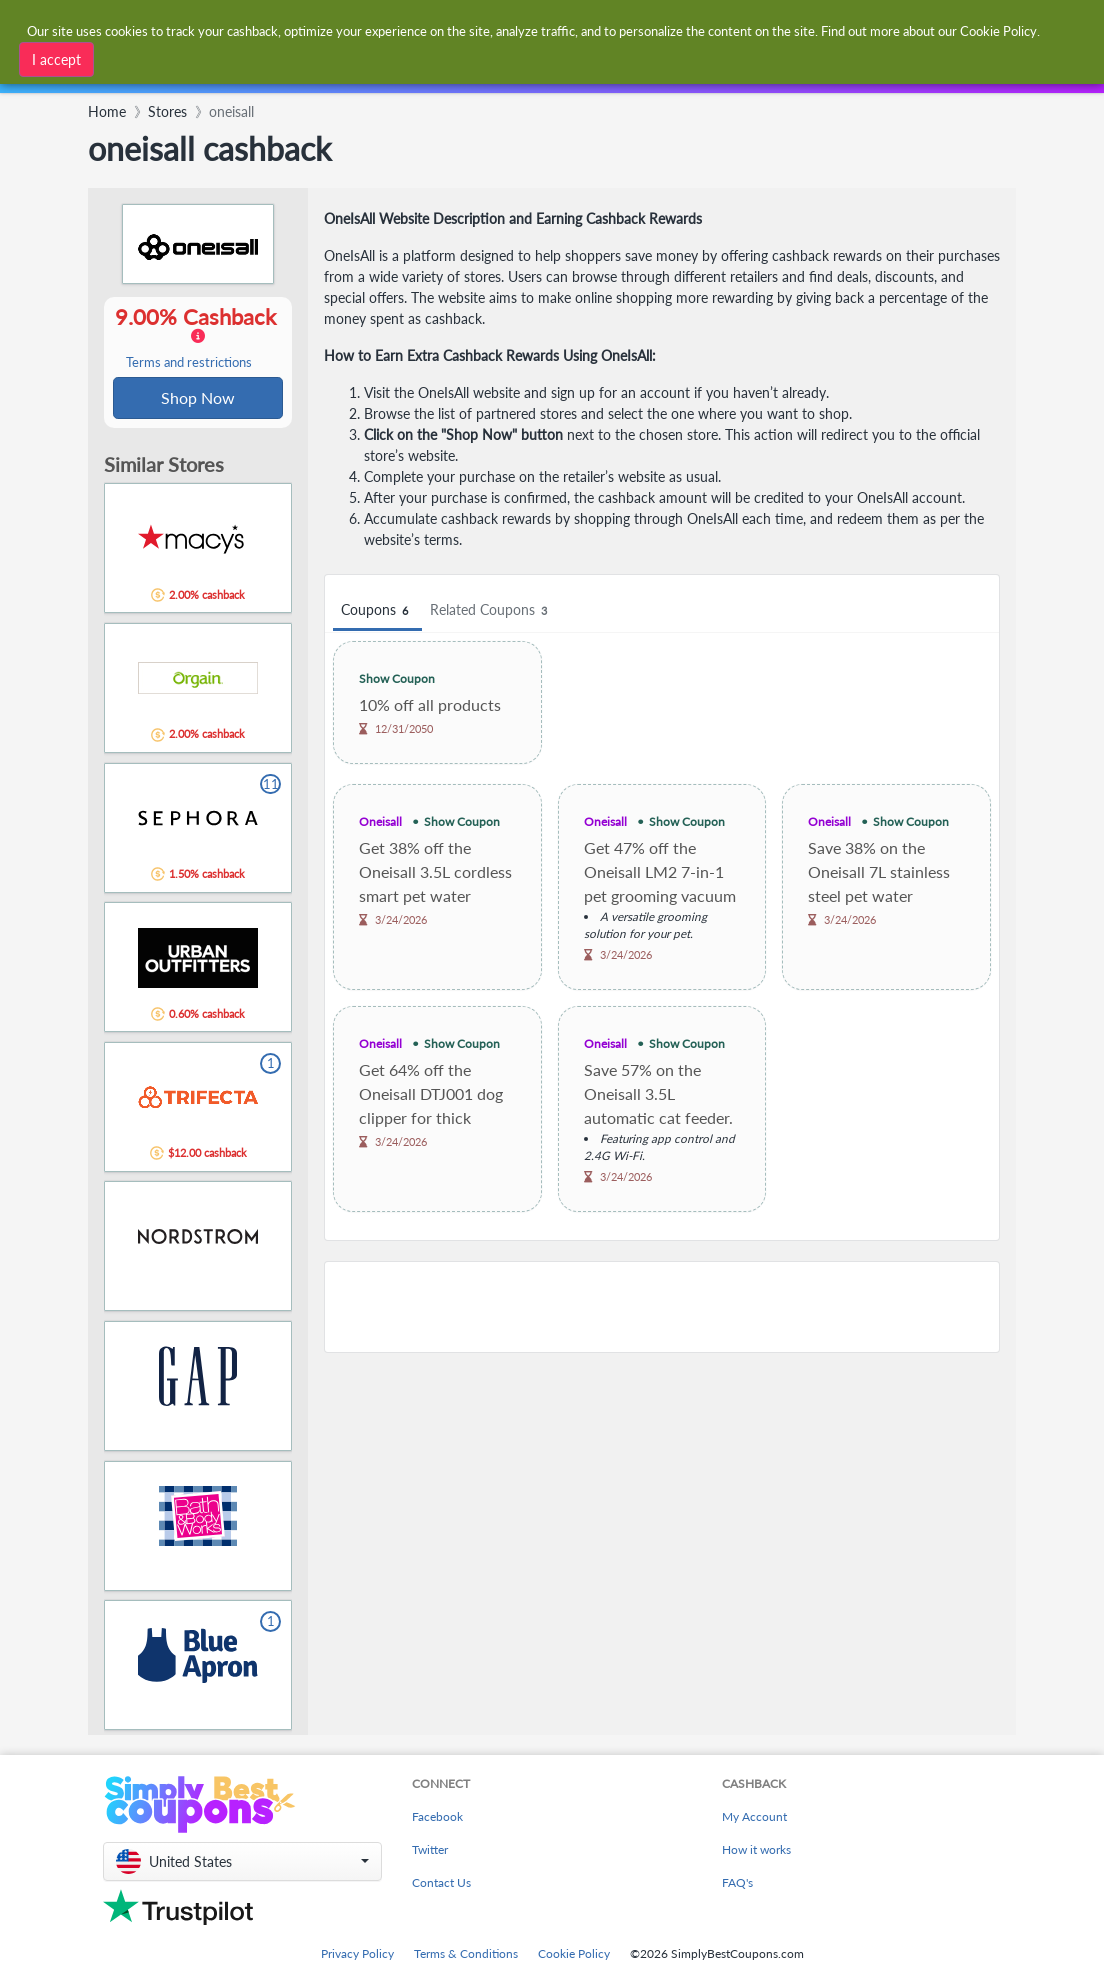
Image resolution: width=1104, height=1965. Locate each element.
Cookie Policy (574, 1955)
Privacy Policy (357, 1955)
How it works (756, 1851)
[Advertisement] (662, 1307)
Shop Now (198, 398)
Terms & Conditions (466, 1955)
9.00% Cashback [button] (198, 338)
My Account (754, 1818)
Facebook (437, 1818)
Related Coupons (491, 610)
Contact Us (441, 1884)
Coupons (377, 610)
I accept (56, 59)
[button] (242, 1863)
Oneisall (380, 821)
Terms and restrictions (189, 363)
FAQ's (737, 1884)
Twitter (430, 1851)
